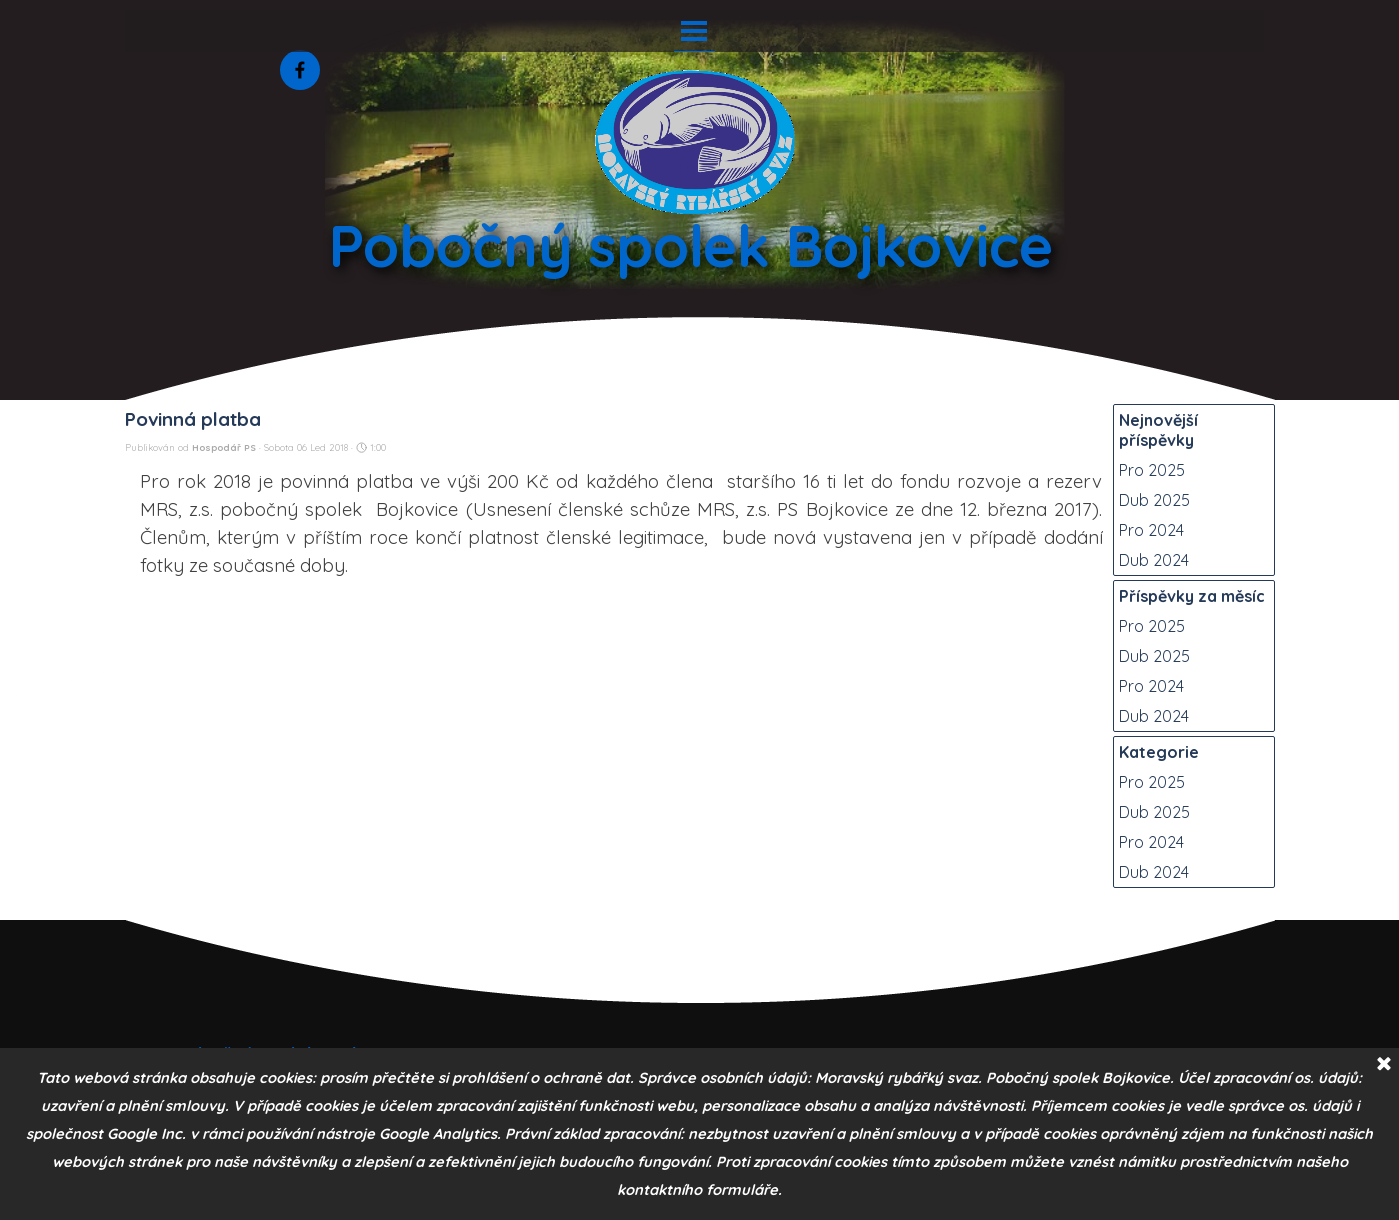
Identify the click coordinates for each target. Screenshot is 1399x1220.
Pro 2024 (1151, 530)
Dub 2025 (1154, 500)
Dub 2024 (1154, 560)
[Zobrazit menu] (694, 31)
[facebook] (300, 70)
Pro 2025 (1152, 470)
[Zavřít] (1384, 1065)
